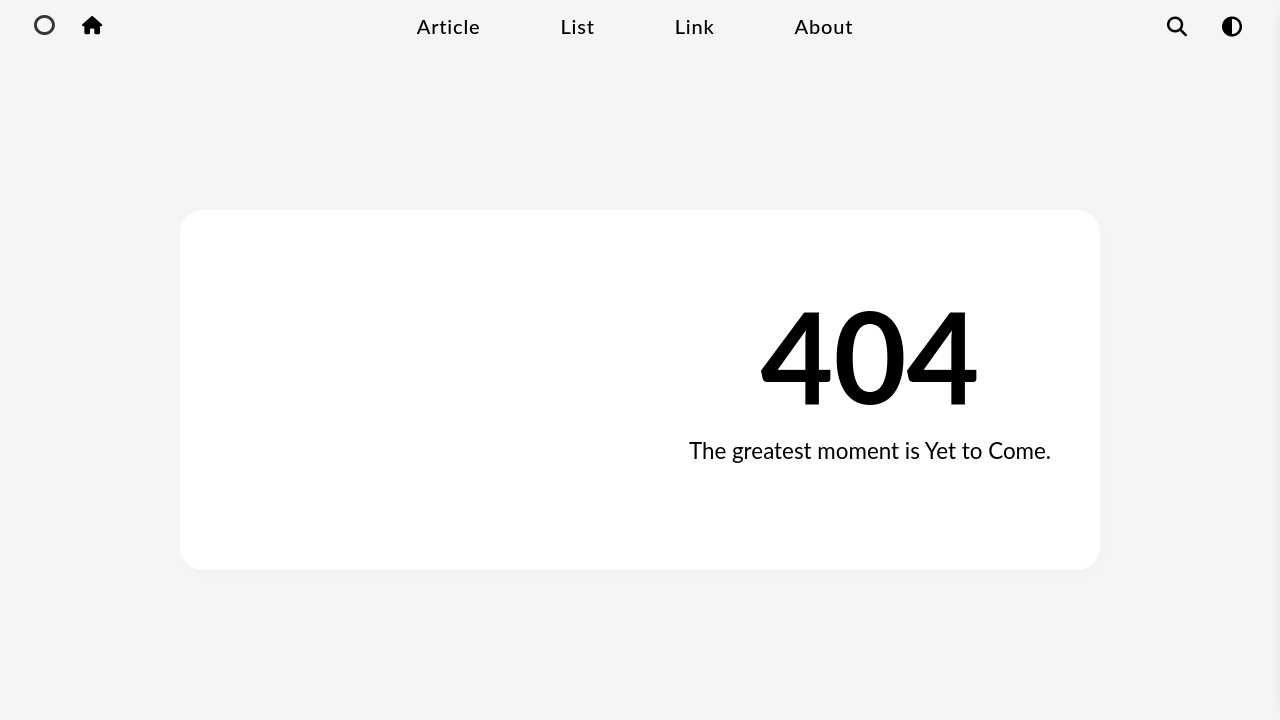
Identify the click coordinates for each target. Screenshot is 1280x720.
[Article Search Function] (1177, 26)
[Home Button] (91, 26)
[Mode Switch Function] (1232, 26)
